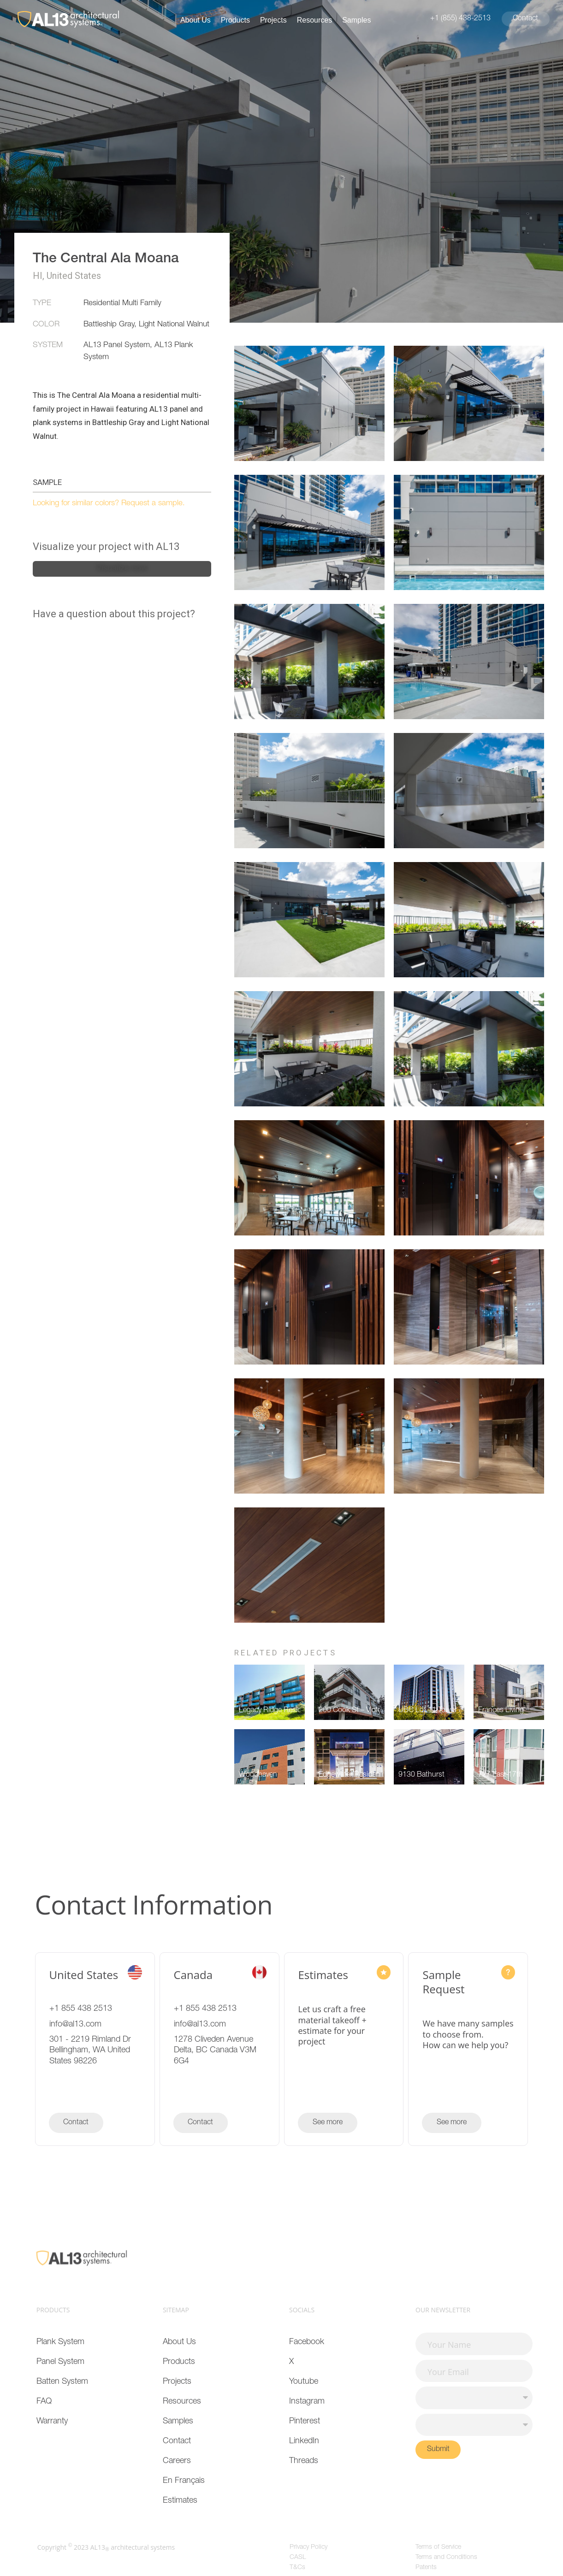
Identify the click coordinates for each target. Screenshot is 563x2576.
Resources (314, 20)
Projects (273, 20)
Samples (356, 20)
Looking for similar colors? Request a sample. (109, 504)
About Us (195, 20)
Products (235, 20)
